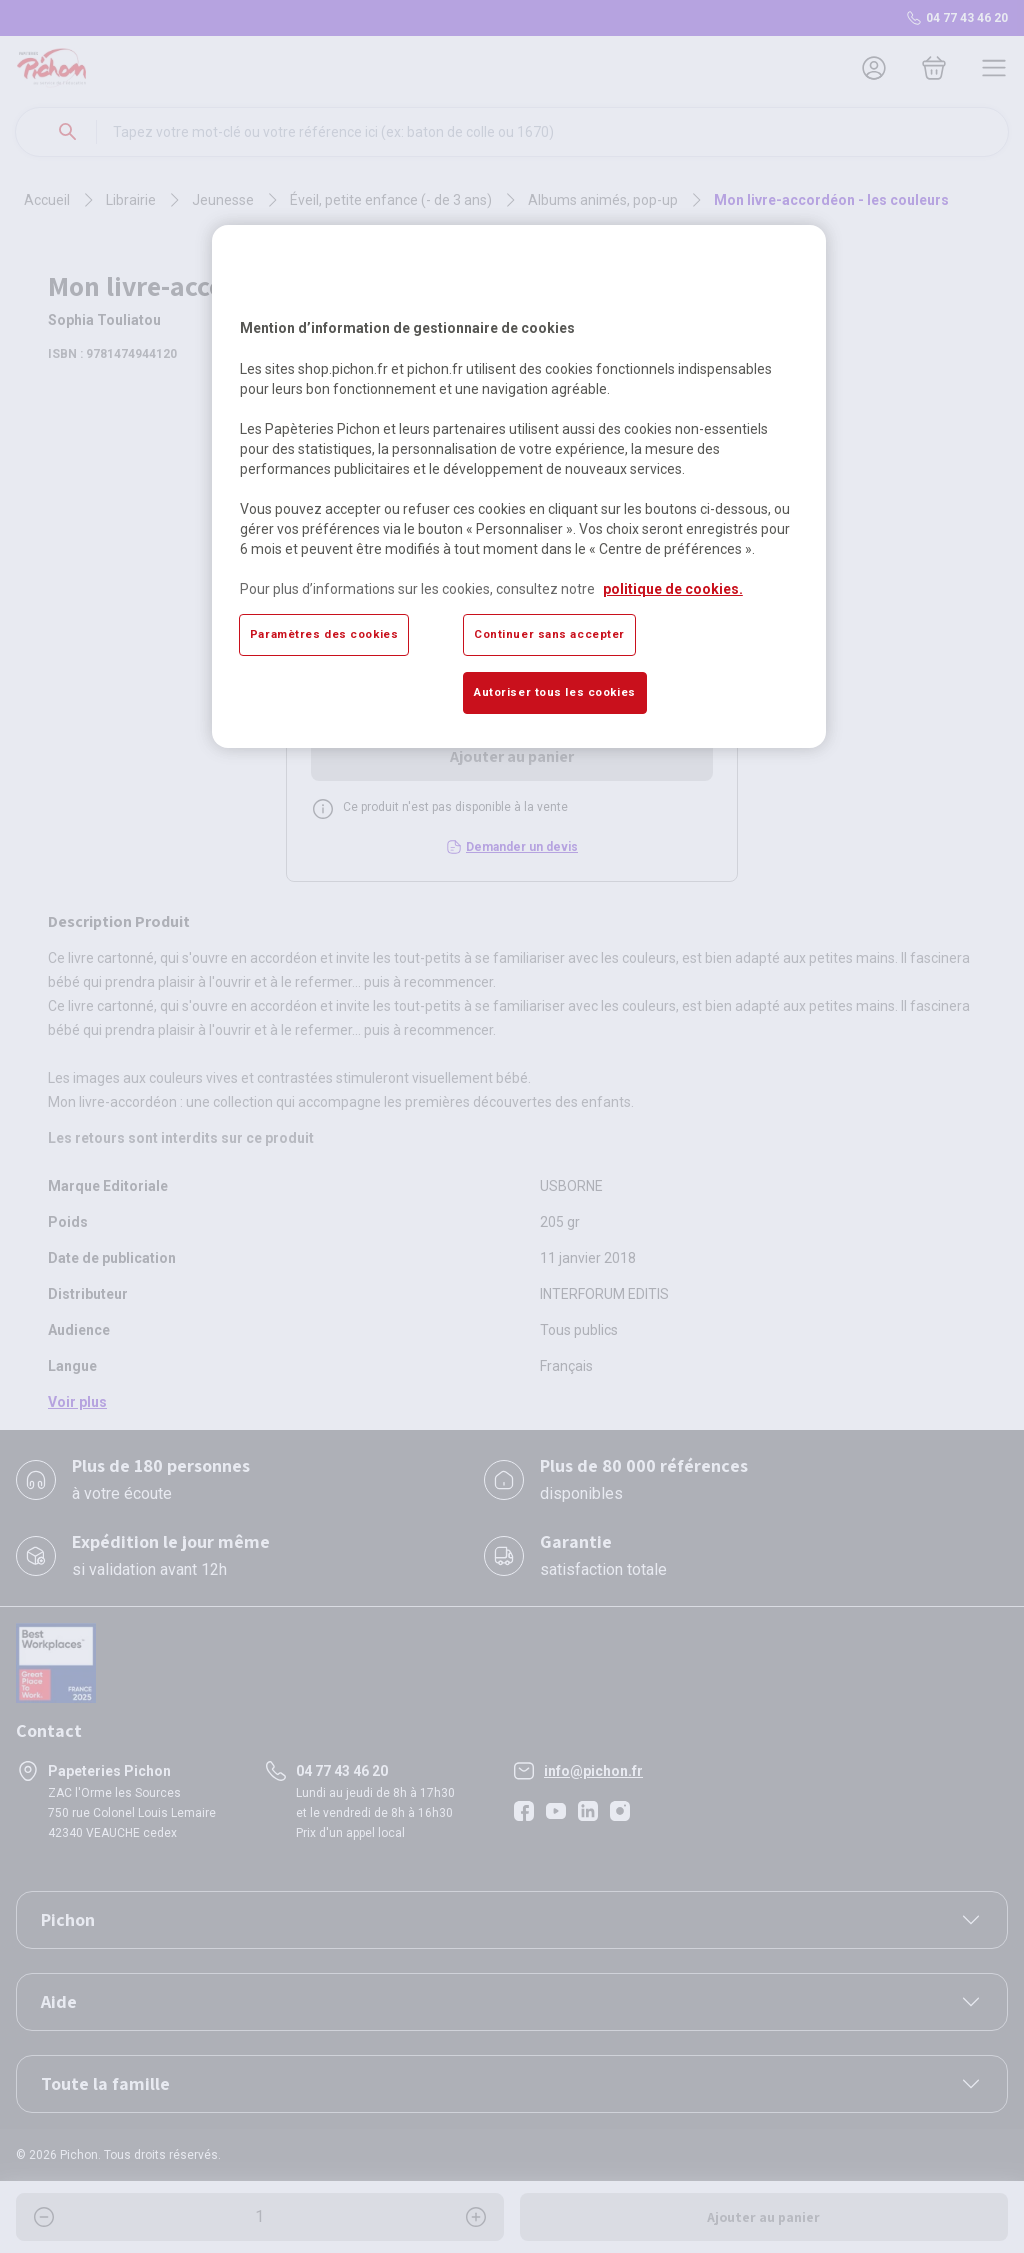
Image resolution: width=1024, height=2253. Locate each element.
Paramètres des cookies (324, 634)
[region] (519, 486)
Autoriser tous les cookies (555, 692)
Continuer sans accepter (549, 634)
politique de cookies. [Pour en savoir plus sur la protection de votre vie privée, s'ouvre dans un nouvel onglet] (673, 589)
